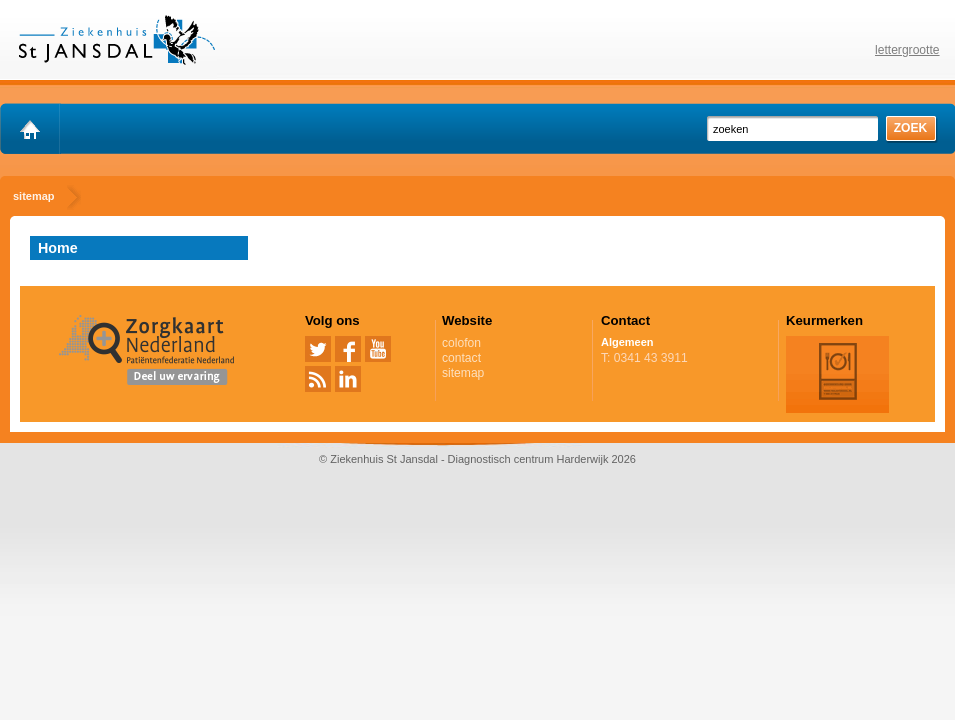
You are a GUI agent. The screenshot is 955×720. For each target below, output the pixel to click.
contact (461, 358)
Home (58, 248)
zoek (911, 128)
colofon (461, 343)
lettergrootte (907, 50)
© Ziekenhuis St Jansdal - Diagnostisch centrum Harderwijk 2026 (477, 459)
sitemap (463, 373)
